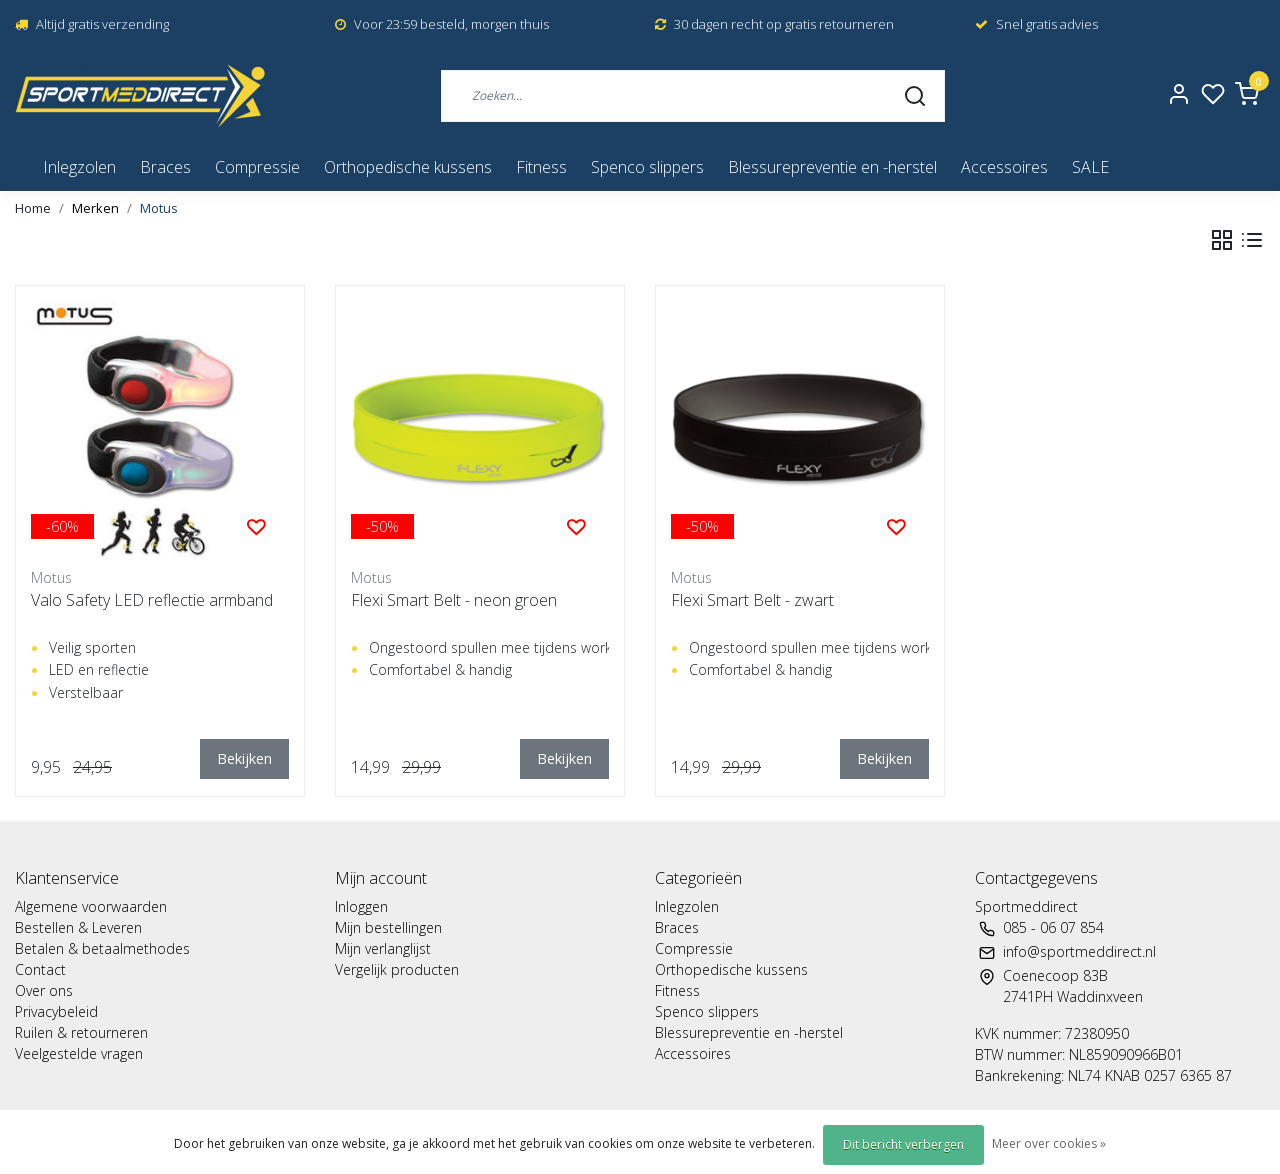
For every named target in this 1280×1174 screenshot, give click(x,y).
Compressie (257, 167)
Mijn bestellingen (388, 927)
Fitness (541, 167)
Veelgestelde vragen (79, 1053)
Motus (159, 208)
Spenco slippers (647, 167)
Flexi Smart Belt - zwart (752, 600)
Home (33, 208)
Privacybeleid (56, 1011)
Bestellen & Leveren (78, 927)
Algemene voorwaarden (91, 906)
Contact (40, 969)
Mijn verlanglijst (383, 948)
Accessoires (1004, 167)
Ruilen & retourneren (81, 1032)
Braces (165, 167)
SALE (1090, 167)
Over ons (44, 990)
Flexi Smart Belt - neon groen (454, 600)
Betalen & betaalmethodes (102, 948)
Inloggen (361, 906)
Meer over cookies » (1049, 1143)
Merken (95, 208)
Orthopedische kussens (408, 167)
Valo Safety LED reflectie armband (152, 600)
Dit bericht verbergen (903, 1144)
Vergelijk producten (397, 969)
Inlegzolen (79, 167)
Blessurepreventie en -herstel (832, 167)
